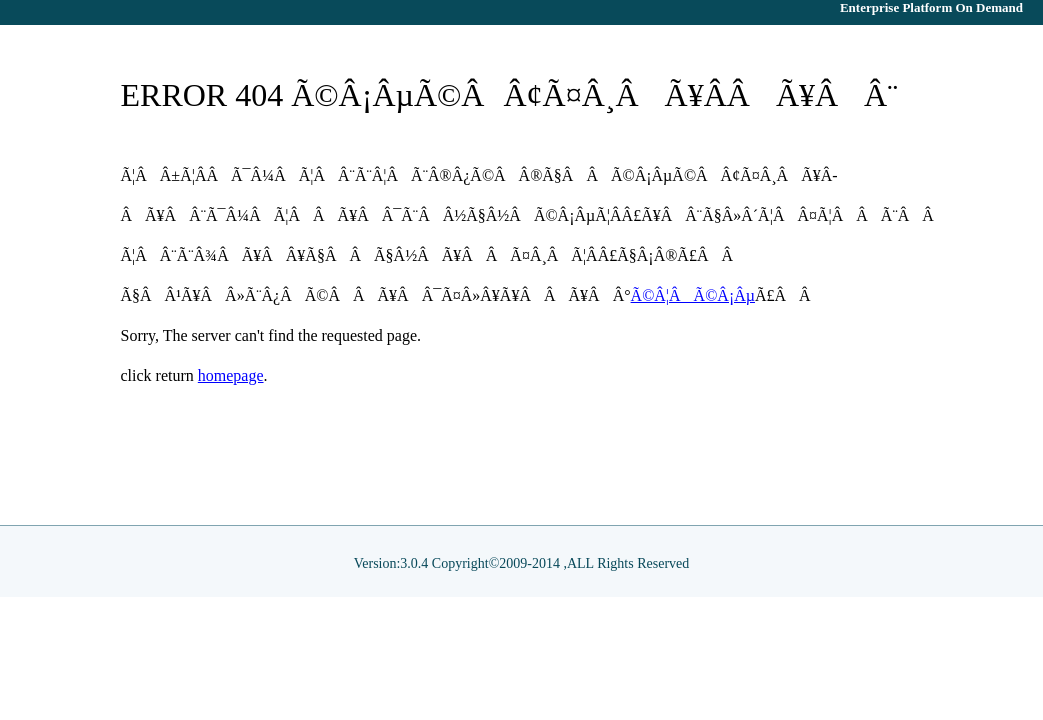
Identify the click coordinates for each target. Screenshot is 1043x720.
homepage (231, 375)
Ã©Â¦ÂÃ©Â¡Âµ (693, 295)
